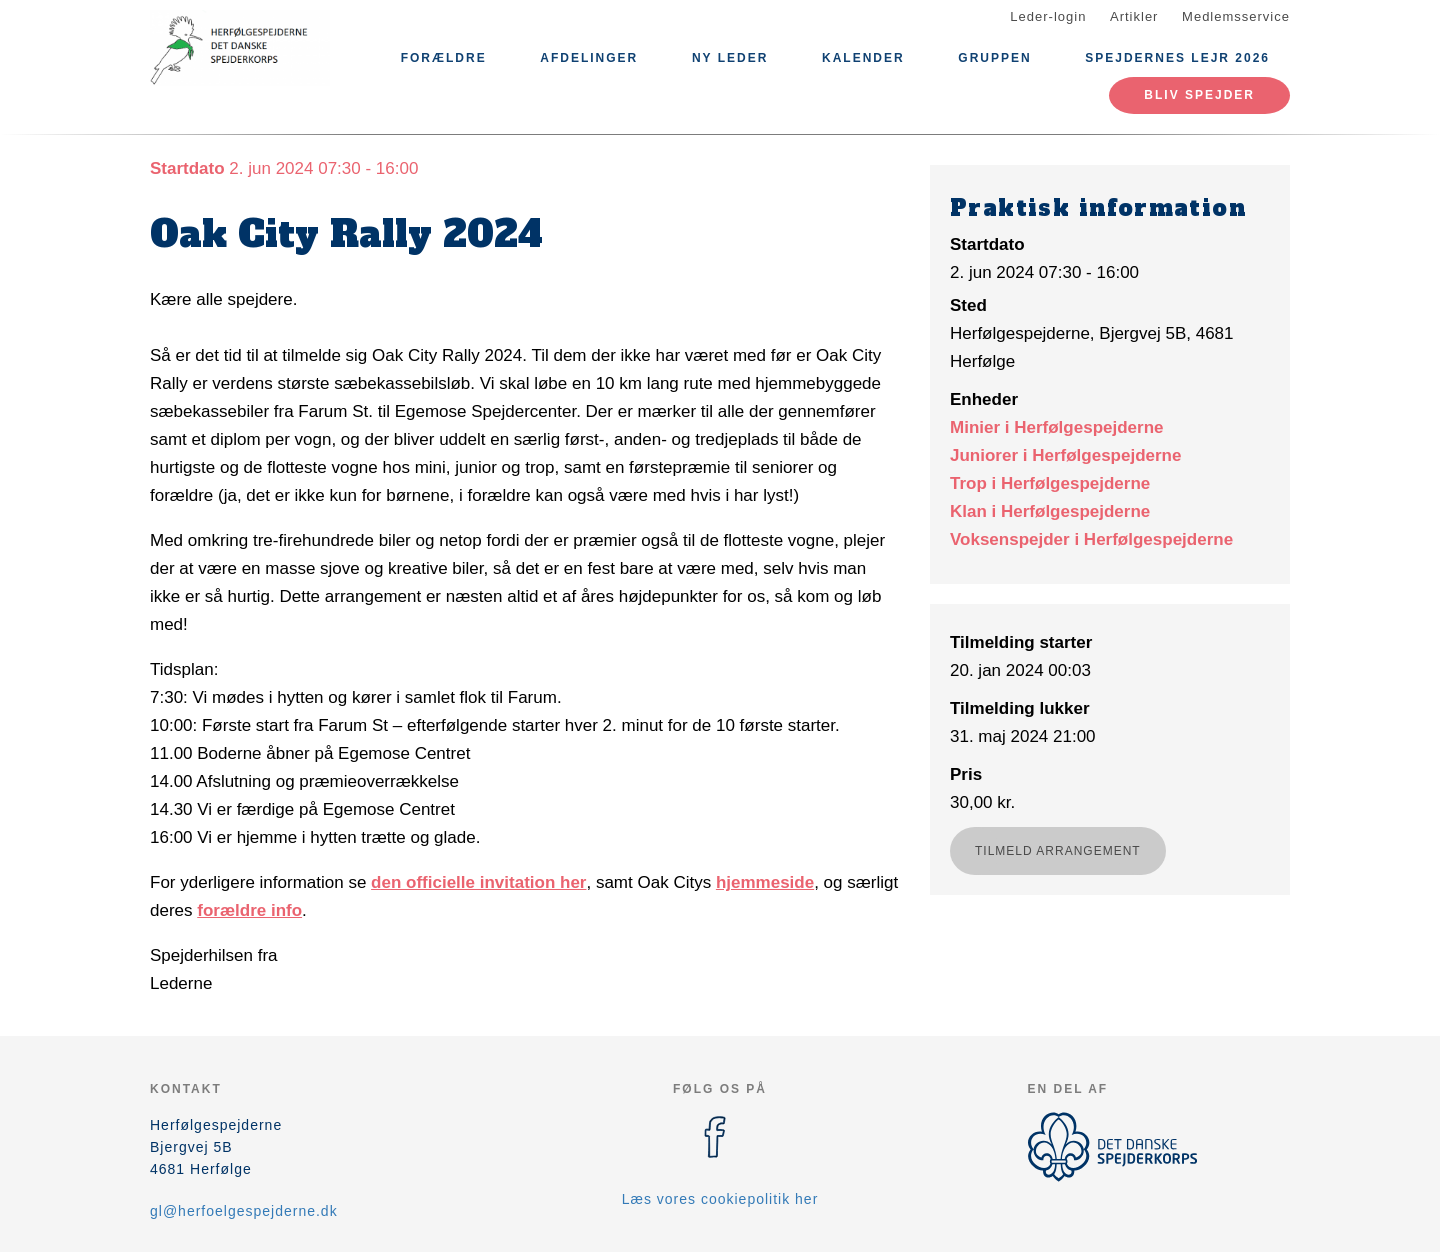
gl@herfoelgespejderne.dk (244, 1211)
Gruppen (994, 58)
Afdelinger (589, 58)
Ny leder (730, 58)
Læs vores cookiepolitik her (720, 1199)
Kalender (863, 58)
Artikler (1134, 16)
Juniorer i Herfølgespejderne (1065, 455)
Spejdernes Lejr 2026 (1177, 58)
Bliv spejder (1199, 95)
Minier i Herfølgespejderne (1057, 427)
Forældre (444, 58)
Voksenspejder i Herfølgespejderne (1091, 539)
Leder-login (1048, 16)
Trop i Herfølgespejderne (1050, 483)
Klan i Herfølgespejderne (1050, 511)
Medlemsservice (1236, 16)
